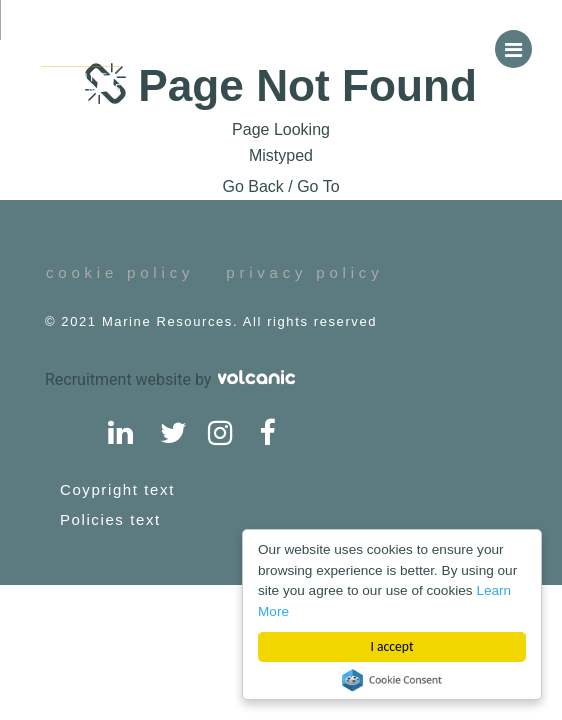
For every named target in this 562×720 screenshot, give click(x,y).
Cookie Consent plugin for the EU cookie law (392, 680)
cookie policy (120, 272)
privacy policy (304, 272)
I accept (392, 646)
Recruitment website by (170, 379)
